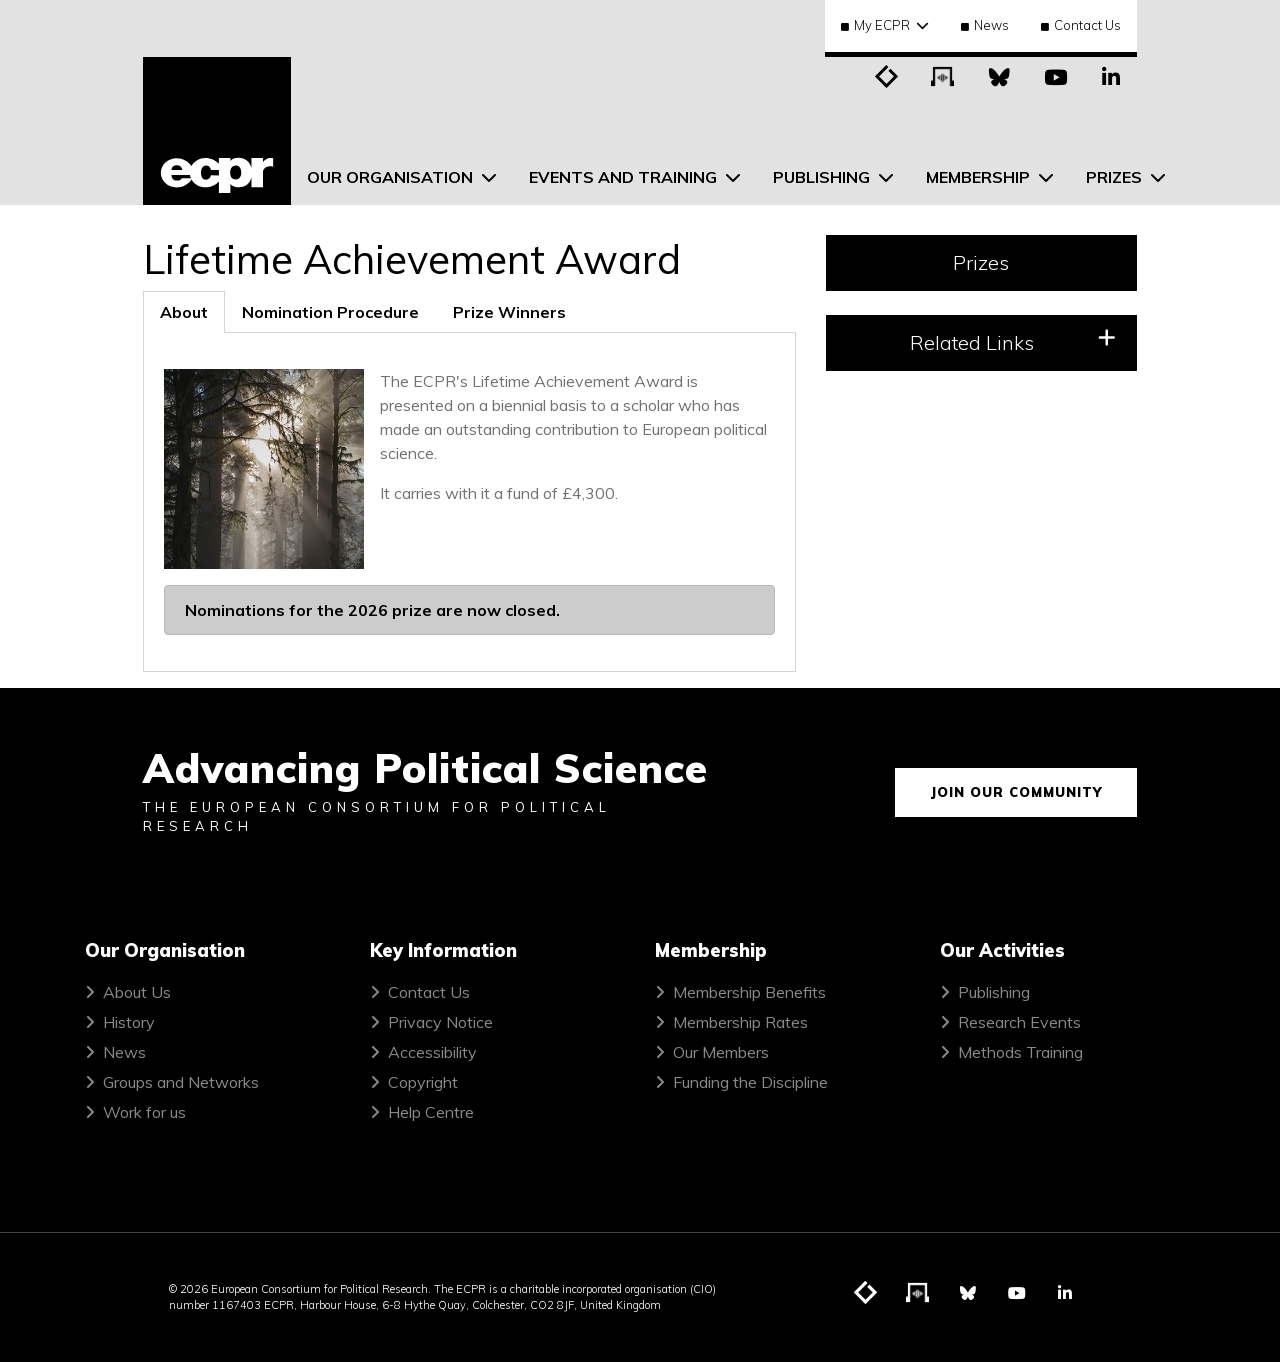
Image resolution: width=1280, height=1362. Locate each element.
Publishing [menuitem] (823, 177)
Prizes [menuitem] (1116, 177)
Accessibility (432, 1052)
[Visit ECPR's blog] (887, 75)
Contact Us (1081, 25)
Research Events (1019, 1022)
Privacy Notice (440, 1022)
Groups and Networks (181, 1082)
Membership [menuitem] (980, 177)
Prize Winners (509, 312)
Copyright (423, 1082)
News (985, 25)
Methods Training (1020, 1052)
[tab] (184, 312)
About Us (137, 992)
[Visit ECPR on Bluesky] (999, 75)
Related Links (1013, 341)
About (184, 312)
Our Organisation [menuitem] (392, 177)
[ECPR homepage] (217, 131)
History (129, 1022)
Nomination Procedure (330, 312)
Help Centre (431, 1112)
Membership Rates (740, 1022)
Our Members (721, 1052)
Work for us (144, 1112)
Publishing (994, 992)
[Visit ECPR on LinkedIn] (1111, 75)
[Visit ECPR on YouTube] (1055, 75)
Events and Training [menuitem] (625, 177)
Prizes (981, 262)
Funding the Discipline (750, 1082)
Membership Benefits (749, 992)
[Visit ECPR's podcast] (943, 75)
